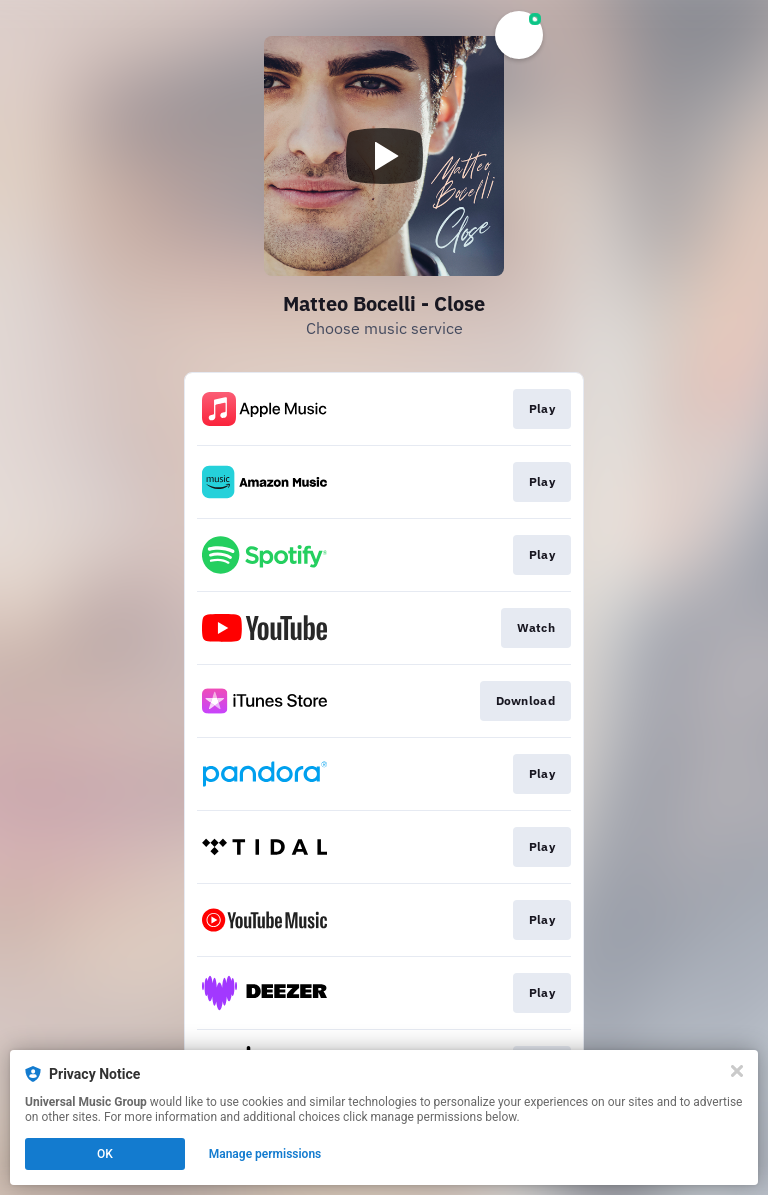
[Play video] (384, 156)
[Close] (737, 1071)
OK (105, 1154)
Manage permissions (265, 1154)
